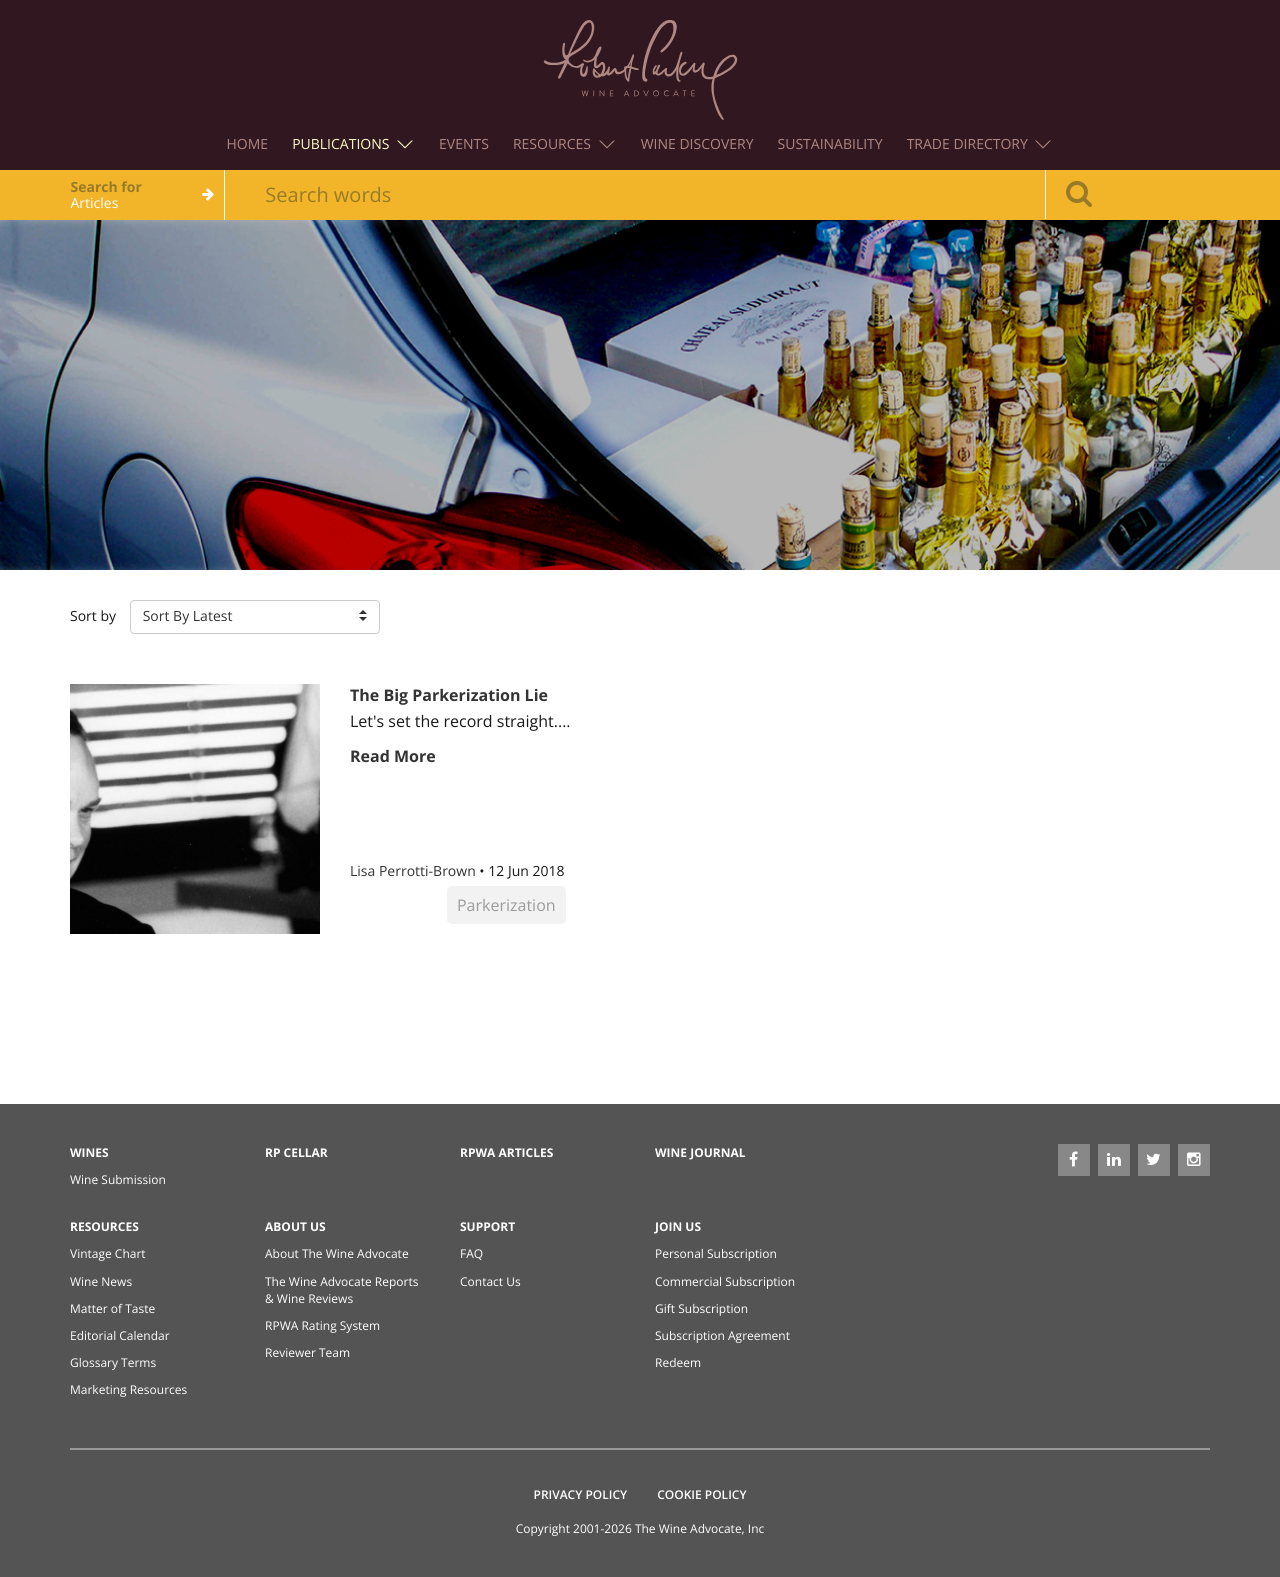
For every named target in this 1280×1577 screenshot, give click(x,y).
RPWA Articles (506, 1152)
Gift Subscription (701, 1308)
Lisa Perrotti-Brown (414, 871)
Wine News (101, 1281)
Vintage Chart (108, 1253)
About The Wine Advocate (337, 1253)
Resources (564, 144)
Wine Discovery (697, 144)
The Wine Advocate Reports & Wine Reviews (341, 1290)
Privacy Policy (581, 1494)
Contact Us (490, 1281)
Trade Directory (979, 144)
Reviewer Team (307, 1352)
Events (464, 144)
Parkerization (506, 905)
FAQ (471, 1253)
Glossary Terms (113, 1362)
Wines (89, 1152)
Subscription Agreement (722, 1335)
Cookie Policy (701, 1494)
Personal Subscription (716, 1253)
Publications (352, 144)
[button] (255, 617)
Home (248, 144)
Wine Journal (700, 1152)
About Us (295, 1226)
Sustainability (830, 144)
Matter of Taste (112, 1308)
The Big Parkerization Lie (449, 695)
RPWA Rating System (322, 1325)
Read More (393, 756)
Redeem (678, 1362)
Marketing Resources (128, 1389)
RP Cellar (296, 1152)
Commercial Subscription (725, 1281)
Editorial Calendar (120, 1335)
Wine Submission (118, 1179)
